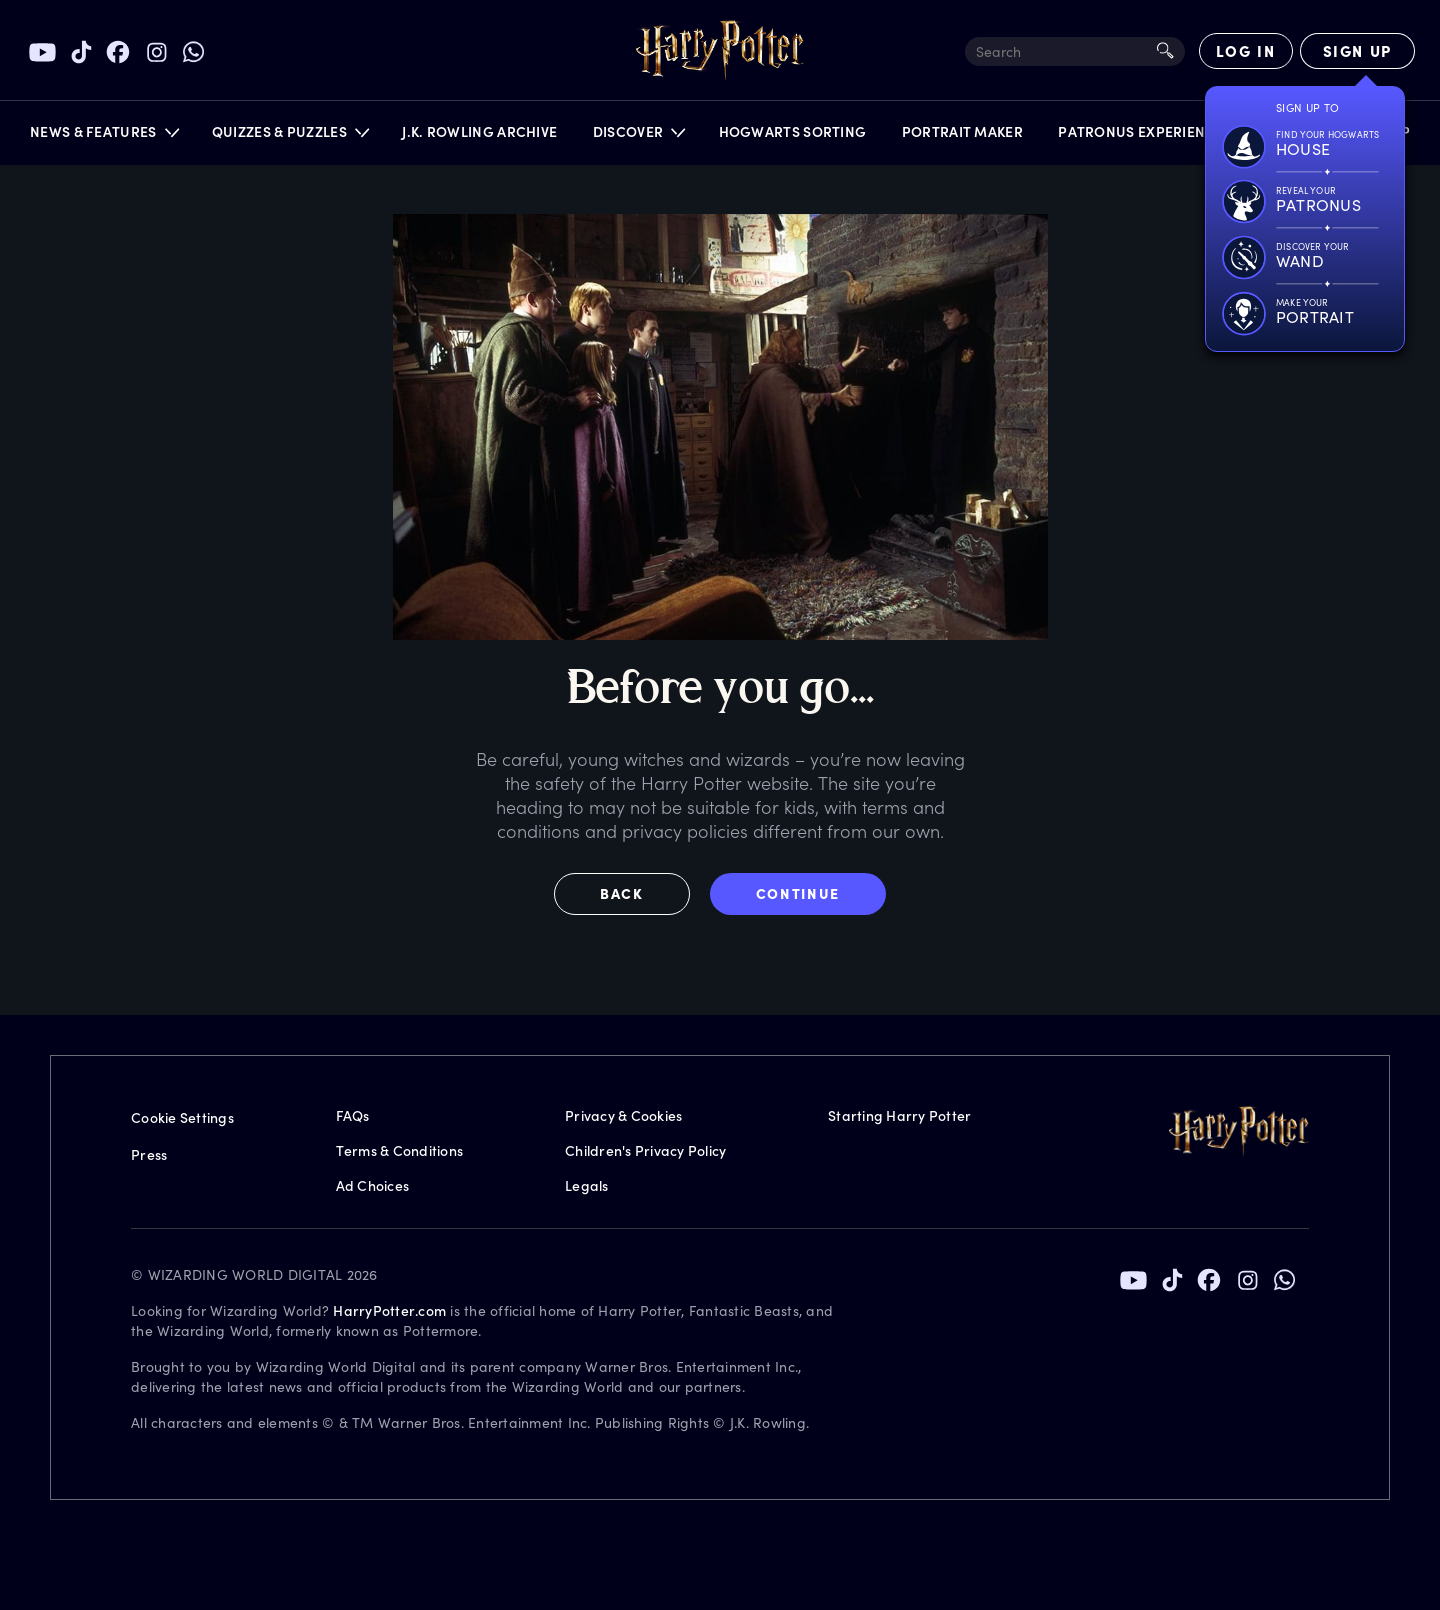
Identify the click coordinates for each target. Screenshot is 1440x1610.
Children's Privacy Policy (645, 1150)
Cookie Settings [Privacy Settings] (182, 1117)
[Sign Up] (1357, 51)
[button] (103, 136)
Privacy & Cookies (623, 1115)
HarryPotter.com (389, 1310)
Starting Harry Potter (899, 1115)
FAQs (353, 1115)
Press (149, 1154)
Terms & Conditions (400, 1150)
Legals (587, 1185)
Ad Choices (373, 1185)
